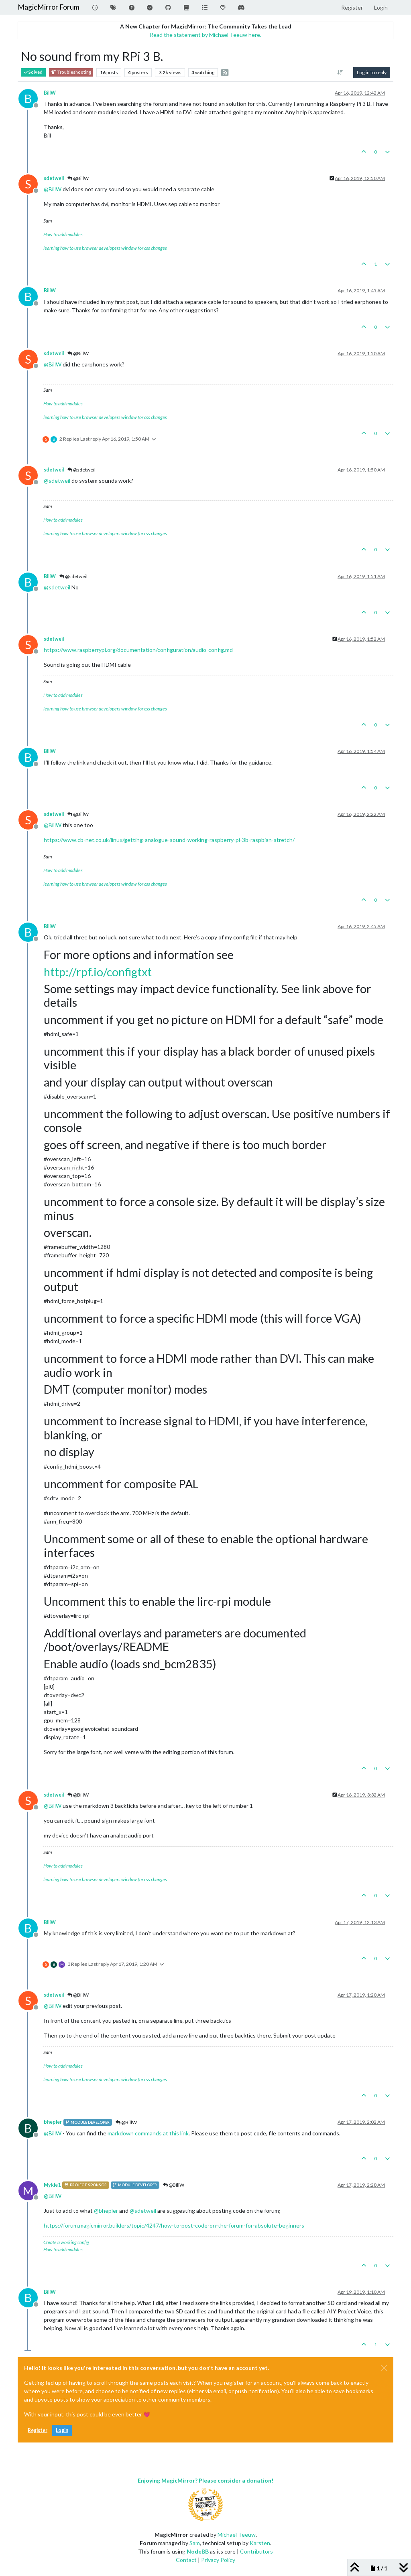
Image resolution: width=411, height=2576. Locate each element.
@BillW (78, 178)
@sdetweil (81, 470)
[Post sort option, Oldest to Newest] (340, 72)
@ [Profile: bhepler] (106, 2210)
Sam (194, 2543)
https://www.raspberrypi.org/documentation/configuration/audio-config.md (138, 649)
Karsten (260, 2543)
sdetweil (54, 178)
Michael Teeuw (237, 2534)
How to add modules (63, 234)
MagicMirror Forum (48, 7)
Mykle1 (52, 2185)
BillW (50, 93)
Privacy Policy (218, 2559)
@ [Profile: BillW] (52, 189)
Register (37, 2430)
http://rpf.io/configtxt (98, 972)
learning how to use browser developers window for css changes (105, 248)
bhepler (53, 2122)
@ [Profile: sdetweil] (57, 480)
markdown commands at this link (148, 2133)
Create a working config (66, 2242)
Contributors (256, 2551)
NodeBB (198, 2551)
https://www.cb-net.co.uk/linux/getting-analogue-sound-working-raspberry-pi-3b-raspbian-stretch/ (169, 839)
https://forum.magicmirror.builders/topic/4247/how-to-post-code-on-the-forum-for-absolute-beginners (174, 2225)
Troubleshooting (71, 72)
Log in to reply (372, 72)
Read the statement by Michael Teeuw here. (205, 34)
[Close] (384, 2368)
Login (62, 2430)
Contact (186, 2559)
